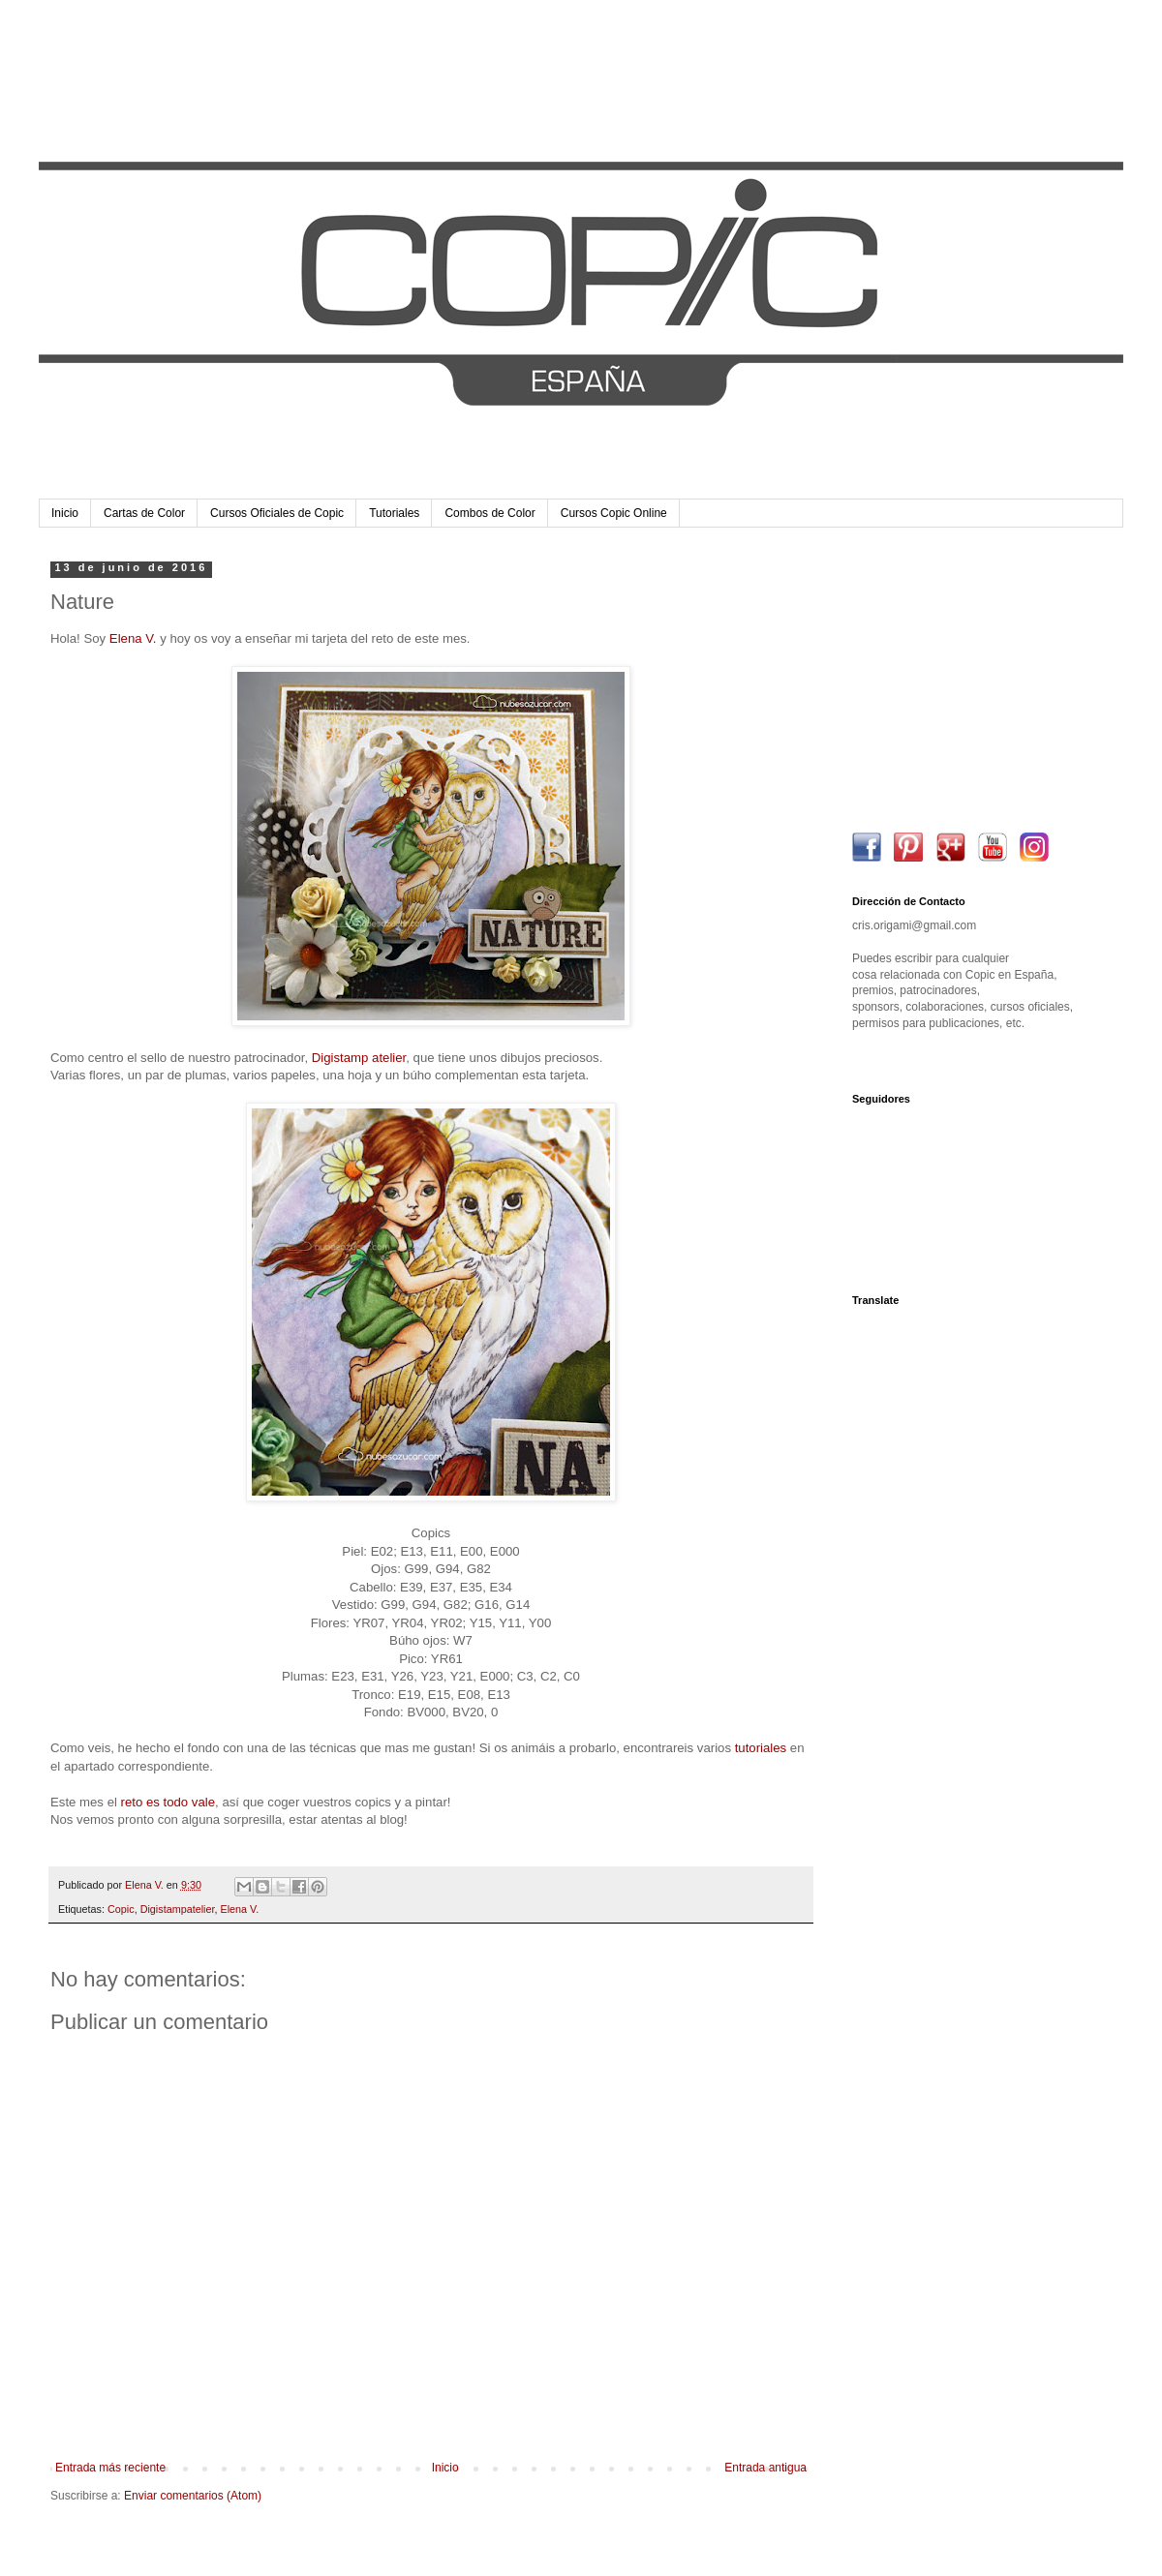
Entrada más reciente (110, 2467)
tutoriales (761, 1748)
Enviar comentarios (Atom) (192, 2495)
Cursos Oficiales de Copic (277, 513)
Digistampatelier (177, 1909)
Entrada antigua (765, 2467)
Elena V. (133, 638)
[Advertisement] (973, 682)
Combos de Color (489, 513)
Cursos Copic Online (614, 513)
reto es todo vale (168, 1802)
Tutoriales (394, 513)
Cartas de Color (144, 513)
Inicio (64, 513)
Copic (121, 1909)
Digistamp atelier (359, 1057)
